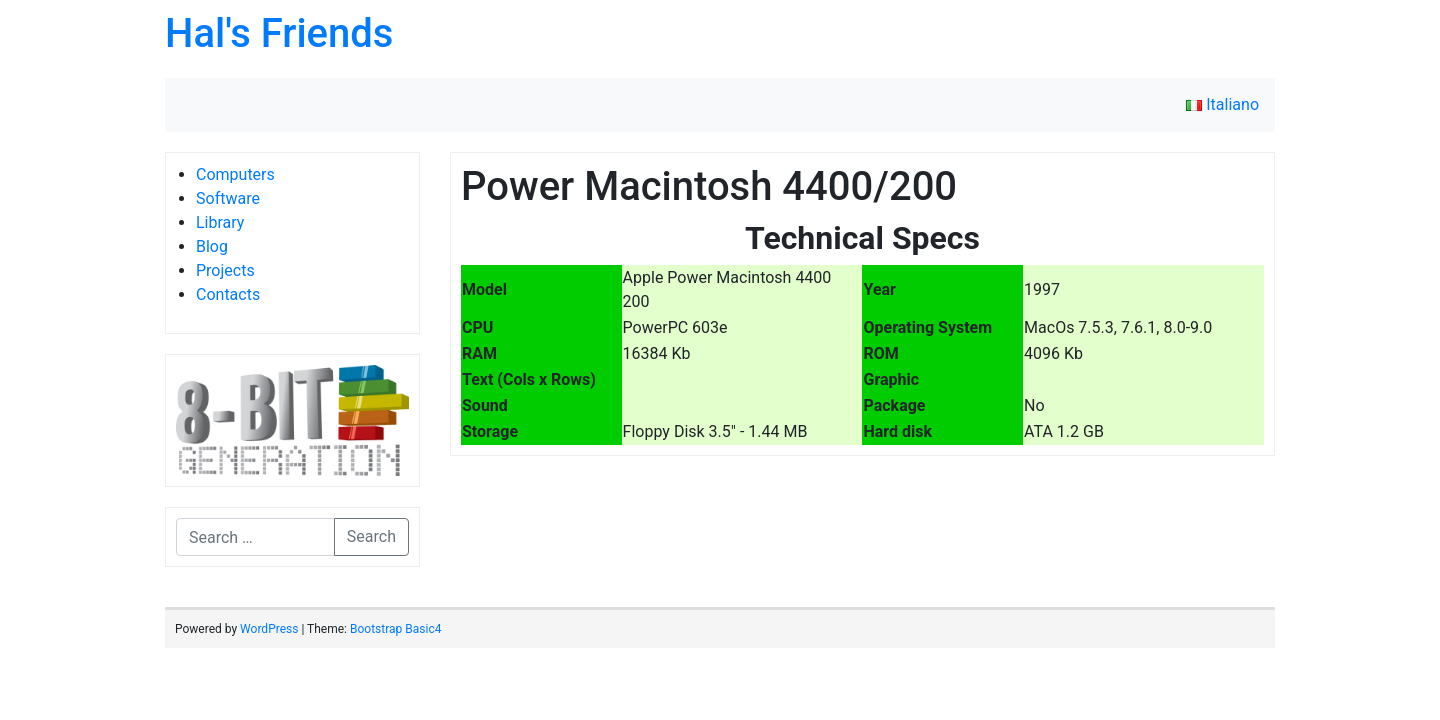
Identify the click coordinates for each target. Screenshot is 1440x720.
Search (371, 536)
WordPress (269, 629)
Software (228, 198)
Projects (225, 270)
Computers (235, 174)
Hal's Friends (279, 33)
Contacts (228, 294)
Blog (212, 246)
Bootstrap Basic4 (395, 629)
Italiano (1222, 104)
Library (220, 222)
